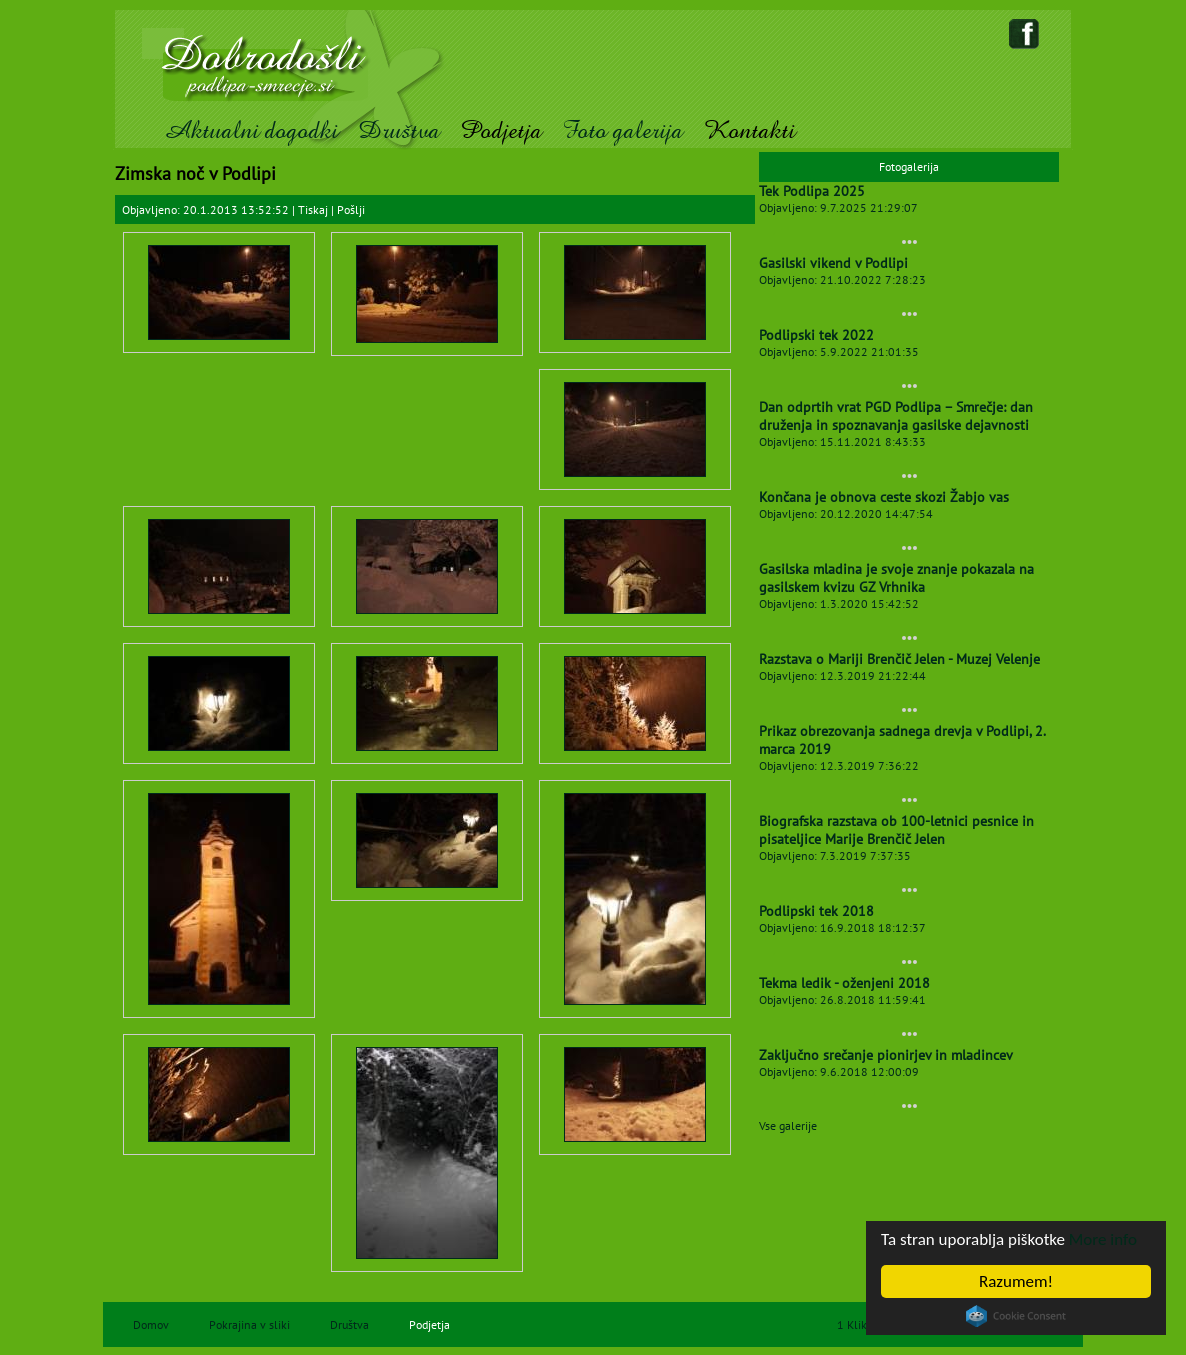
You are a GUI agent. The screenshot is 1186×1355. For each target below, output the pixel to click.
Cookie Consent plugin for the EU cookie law (1016, 1316)
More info (1103, 1239)
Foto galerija (622, 130)
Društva (399, 130)
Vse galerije (788, 1125)
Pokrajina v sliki (249, 1324)
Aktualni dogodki (250, 130)
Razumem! (1016, 1281)
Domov (151, 1324)
